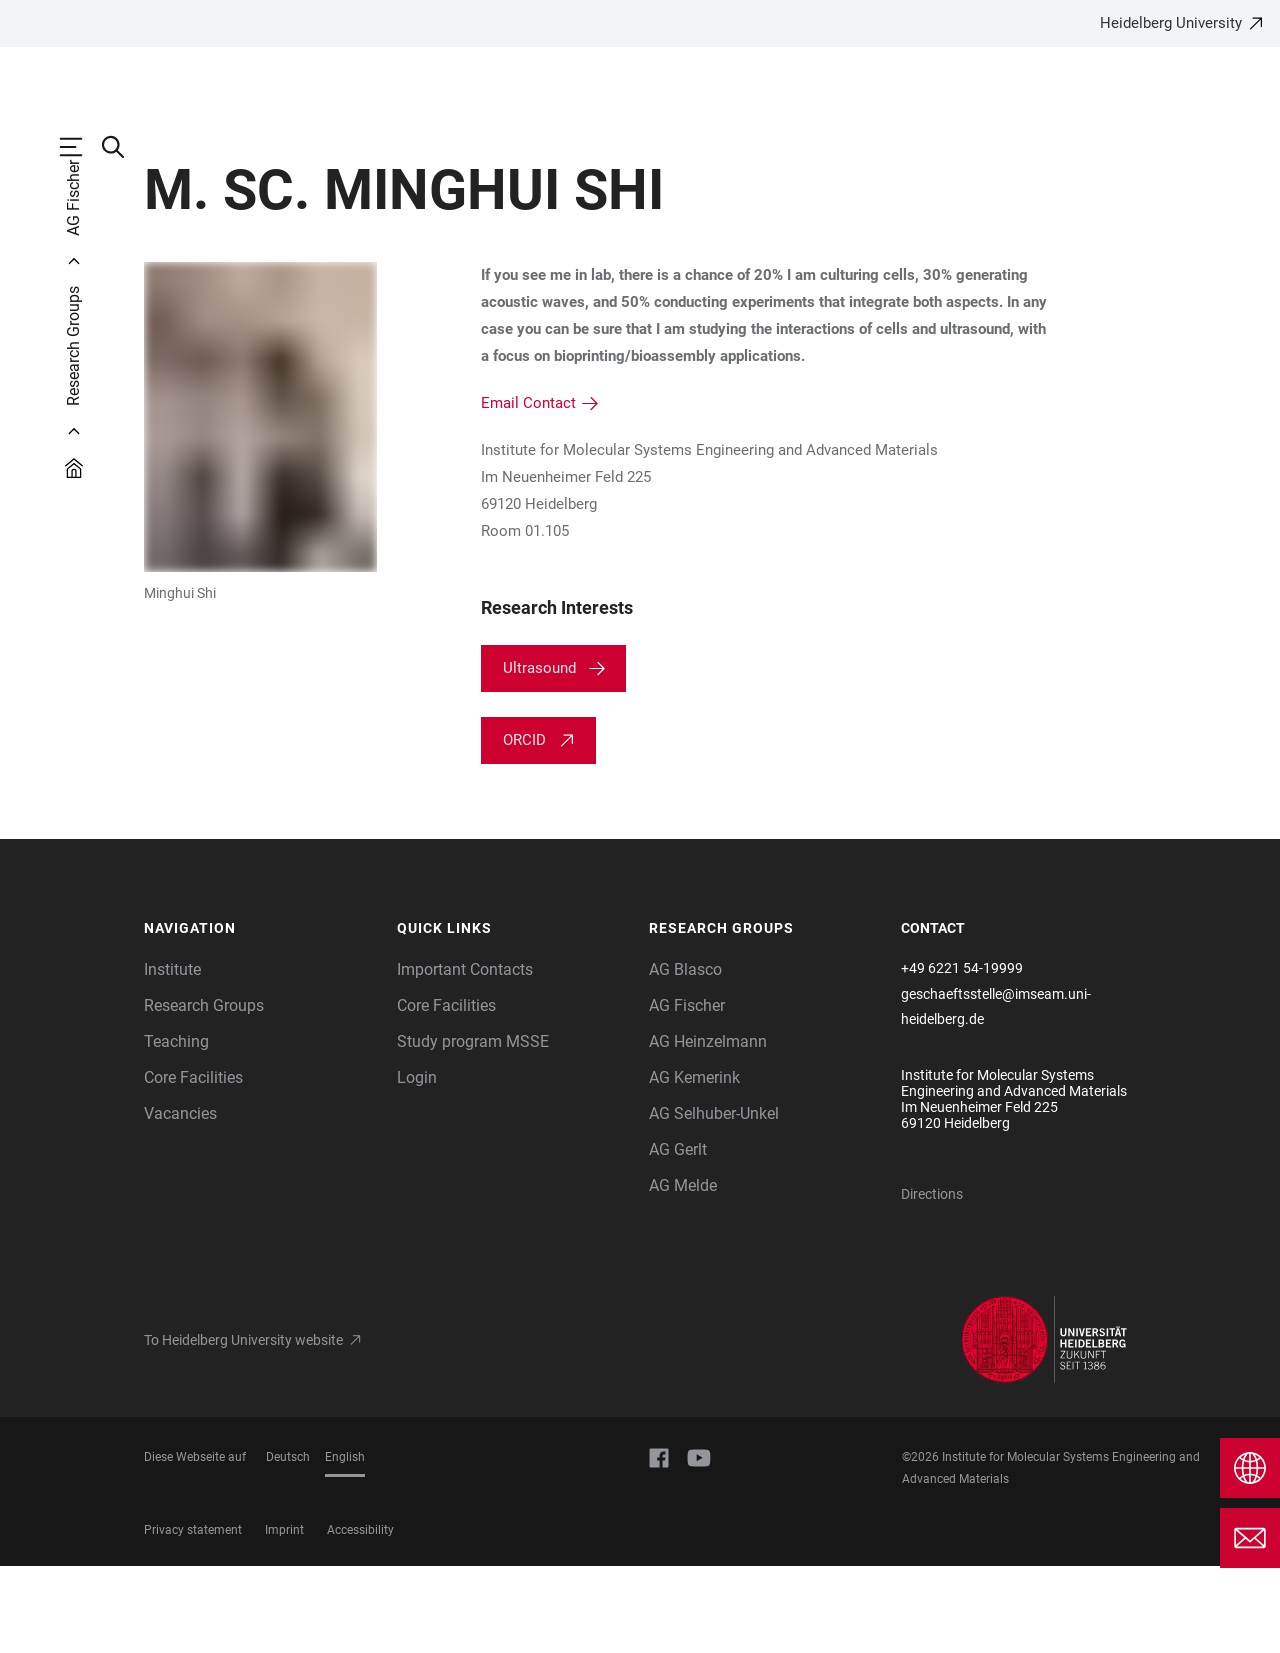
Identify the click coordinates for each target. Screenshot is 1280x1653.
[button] (260, 1016)
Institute (188, 144)
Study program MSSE (473, 1128)
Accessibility (360, 1617)
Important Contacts (465, 1056)
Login (417, 1164)
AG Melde (683, 1272)
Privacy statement (193, 1617)
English (345, 1544)
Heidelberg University (1171, 23)
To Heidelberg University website (243, 1427)
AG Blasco (685, 1056)
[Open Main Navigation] (81, 147)
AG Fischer (687, 1092)
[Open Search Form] (123, 147)
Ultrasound (539, 755)
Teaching (480, 144)
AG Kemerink (694, 1164)
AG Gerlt (678, 1236)
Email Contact (528, 490)
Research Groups (334, 144)
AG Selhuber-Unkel (714, 1200)
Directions (932, 1281)
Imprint (284, 1617)
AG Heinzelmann (708, 1128)
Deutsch (288, 1544)
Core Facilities (614, 144)
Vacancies (180, 1200)
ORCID (524, 827)
